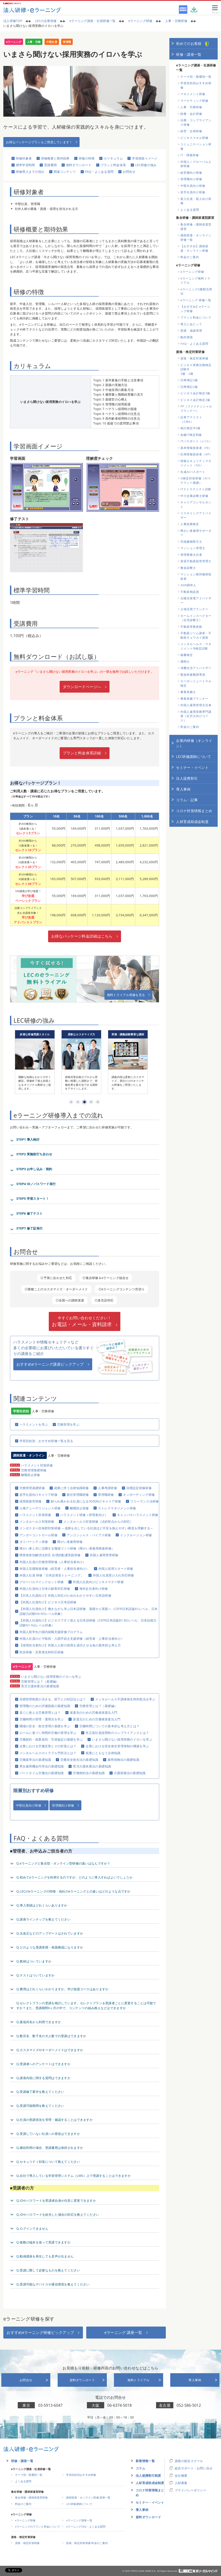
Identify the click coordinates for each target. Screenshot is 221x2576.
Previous (6, 1064)
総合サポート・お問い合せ (194, 2468)
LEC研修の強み (146, 165)
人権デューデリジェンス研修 (40, 1508)
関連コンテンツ (65, 171)
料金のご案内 (189, 257)
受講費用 (50, 165)
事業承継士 (188, 692)
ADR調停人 (188, 585)
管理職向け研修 (63, 1805)
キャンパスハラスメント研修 (137, 1515)
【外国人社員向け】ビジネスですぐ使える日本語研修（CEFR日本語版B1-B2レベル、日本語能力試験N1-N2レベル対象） (88, 1622)
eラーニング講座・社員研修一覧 (92, 21)
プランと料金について (195, 317)
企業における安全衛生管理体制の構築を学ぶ (117, 1746)
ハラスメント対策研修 (37, 1465)
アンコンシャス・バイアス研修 (89, 1535)
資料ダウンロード (82, 2380)
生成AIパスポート (192, 472)
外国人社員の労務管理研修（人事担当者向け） (53, 1562)
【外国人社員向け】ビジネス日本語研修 (48, 1602)
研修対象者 (24, 158)
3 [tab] (84, 1102)
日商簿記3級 (189, 380)
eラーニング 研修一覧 (195, 300)
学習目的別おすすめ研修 (81, 2474)
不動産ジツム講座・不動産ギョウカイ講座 (195, 635)
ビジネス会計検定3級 (195, 393)
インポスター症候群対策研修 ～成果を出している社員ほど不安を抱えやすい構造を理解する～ (86, 1528)
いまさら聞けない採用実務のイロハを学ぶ (51, 1676)
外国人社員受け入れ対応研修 (113, 1575)
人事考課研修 (107, 1488)
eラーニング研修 (140, 21)
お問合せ (129, 171)
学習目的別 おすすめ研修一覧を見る (46, 1441)
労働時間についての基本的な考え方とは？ (109, 1726)
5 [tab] (98, 1102)
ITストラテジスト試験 (195, 489)
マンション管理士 (192, 548)
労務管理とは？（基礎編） (40, 1681)
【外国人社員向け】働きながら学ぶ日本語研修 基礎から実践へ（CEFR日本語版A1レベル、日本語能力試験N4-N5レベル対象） (89, 1611)
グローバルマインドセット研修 (42, 1582)
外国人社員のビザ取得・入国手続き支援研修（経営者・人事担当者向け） (72, 1638)
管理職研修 (106, 1494)
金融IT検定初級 (191, 435)
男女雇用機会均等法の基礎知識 (42, 1766)
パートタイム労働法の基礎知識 (42, 1773)
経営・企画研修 (191, 131)
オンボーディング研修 (139, 1494)
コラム (140, 2468)
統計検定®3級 (190, 428)
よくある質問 (189, 210)
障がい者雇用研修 (69, 1542)
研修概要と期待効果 (55, 158)
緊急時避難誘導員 (192, 675)
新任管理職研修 (78, 1494)
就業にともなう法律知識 (103, 1753)
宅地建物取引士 (191, 542)
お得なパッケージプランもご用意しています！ (39, 142)
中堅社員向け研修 (28, 1805)
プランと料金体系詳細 (82, 752)
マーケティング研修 (194, 101)
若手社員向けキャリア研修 (38, 1494)
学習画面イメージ (144, 158)
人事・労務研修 (176, 21)
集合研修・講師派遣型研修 (31, 2497)
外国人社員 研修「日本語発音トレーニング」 (52, 1575)
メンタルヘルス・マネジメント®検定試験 (195, 646)
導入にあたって (191, 324)
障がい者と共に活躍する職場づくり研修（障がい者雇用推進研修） (67, 1548)
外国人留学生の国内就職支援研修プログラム (51, 1632)
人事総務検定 (189, 524)
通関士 (185, 661)
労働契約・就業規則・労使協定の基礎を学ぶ (51, 1739)
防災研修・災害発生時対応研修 (42, 1652)
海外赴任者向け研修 (93, 1588)
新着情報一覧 (145, 2461)
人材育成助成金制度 (192, 821)
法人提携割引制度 (148, 2475)
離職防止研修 (30, 1475)
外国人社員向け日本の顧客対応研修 (45, 1588)
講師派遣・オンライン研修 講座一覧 (88, 2497)
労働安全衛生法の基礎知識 (79, 1759)
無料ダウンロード (78, 165)
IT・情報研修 (189, 155)
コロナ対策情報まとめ (194, 810)
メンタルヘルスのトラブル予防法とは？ (48, 1753)
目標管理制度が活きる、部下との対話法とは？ (53, 1699)
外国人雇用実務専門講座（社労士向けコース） (195, 716)
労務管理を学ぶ (68, 1424)
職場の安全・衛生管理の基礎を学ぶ (45, 1726)
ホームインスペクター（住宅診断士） (195, 618)
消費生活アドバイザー (195, 668)
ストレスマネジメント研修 (117, 1508)
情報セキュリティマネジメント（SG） (195, 463)
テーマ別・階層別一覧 (195, 77)
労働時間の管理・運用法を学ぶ (42, 1719)
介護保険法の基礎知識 (130, 1773)
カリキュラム (113, 158)
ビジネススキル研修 (194, 138)
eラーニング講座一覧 (79, 2520)
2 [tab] (78, 1102)
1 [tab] (71, 1102)
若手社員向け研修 (192, 192)
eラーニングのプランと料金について (37, 2526)
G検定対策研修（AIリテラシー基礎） (195, 480)
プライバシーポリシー (190, 2490)
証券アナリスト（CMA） (191, 419)
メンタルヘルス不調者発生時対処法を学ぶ (125, 1699)
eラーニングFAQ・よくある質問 (85, 2526)
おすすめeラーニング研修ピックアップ (40, 2332)
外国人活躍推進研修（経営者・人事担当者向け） (54, 1568)
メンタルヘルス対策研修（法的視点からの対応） (98, 1521)
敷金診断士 (188, 568)
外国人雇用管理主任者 (195, 705)
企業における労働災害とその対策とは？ (48, 1746)
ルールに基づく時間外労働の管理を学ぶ (48, 1733)
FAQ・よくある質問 (99, 171)
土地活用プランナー (194, 609)
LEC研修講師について (193, 756)
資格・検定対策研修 (194, 358)
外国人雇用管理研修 (104, 1555)
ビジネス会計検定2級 (195, 400)
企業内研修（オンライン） (194, 743)
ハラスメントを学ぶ (34, 1424)
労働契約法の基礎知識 (89, 1773)
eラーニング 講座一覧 (123, 2332)
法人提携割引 (187, 778)
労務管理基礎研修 (33, 1470)
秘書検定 (186, 655)
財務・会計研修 (191, 114)
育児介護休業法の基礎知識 (40, 1686)
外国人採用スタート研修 (115, 1568)
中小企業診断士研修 (194, 496)
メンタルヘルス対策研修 (37, 1521)
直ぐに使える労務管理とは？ (40, 1712)
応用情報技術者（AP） (196, 454)
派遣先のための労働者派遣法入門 (93, 1712)
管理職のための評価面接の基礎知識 (45, 1706)
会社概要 (181, 2475)
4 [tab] (91, 1102)
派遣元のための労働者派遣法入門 (96, 1719)
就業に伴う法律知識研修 (71, 1488)
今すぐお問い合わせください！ (82, 1321)
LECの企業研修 (46, 21)
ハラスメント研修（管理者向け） (84, 1515)
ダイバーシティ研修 (34, 1542)
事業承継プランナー (194, 699)
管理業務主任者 (191, 555)
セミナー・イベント (192, 767)
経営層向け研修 (191, 173)
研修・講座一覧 (188, 54)
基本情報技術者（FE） (196, 448)
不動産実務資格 (191, 627)
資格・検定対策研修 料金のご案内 (87, 2543)
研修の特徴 (86, 158)
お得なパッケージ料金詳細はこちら (82, 936)
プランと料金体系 (113, 165)
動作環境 (186, 337)
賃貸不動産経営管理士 (195, 561)
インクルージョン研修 (136, 1535)
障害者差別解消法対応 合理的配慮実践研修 (50, 1555)
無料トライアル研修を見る (126, 995)
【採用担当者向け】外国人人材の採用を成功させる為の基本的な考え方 (70, 1645)
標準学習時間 (25, 165)
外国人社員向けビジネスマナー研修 (98, 1582)
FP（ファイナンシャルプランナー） (196, 408)
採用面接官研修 (31, 1501)
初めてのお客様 (192, 43)
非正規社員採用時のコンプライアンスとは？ (117, 1733)
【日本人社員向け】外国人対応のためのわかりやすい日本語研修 (65, 1595)
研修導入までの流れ (30, 171)
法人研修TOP (12, 21)
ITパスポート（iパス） (196, 441)
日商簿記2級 (189, 387)
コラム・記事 (187, 799)
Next (162, 1064)
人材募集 (181, 2483)
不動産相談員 (189, 592)
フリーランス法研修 (144, 1501)
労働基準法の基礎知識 (35, 1759)
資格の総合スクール (189, 2461)
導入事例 (183, 789)
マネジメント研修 (192, 94)
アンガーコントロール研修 (38, 1535)
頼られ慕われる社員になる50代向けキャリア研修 (86, 1501)
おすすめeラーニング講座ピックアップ (50, 1364)
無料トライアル (138, 2380)
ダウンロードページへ (82, 686)
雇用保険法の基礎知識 (123, 1759)
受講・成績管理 (191, 331)
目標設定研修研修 (139, 1488)
